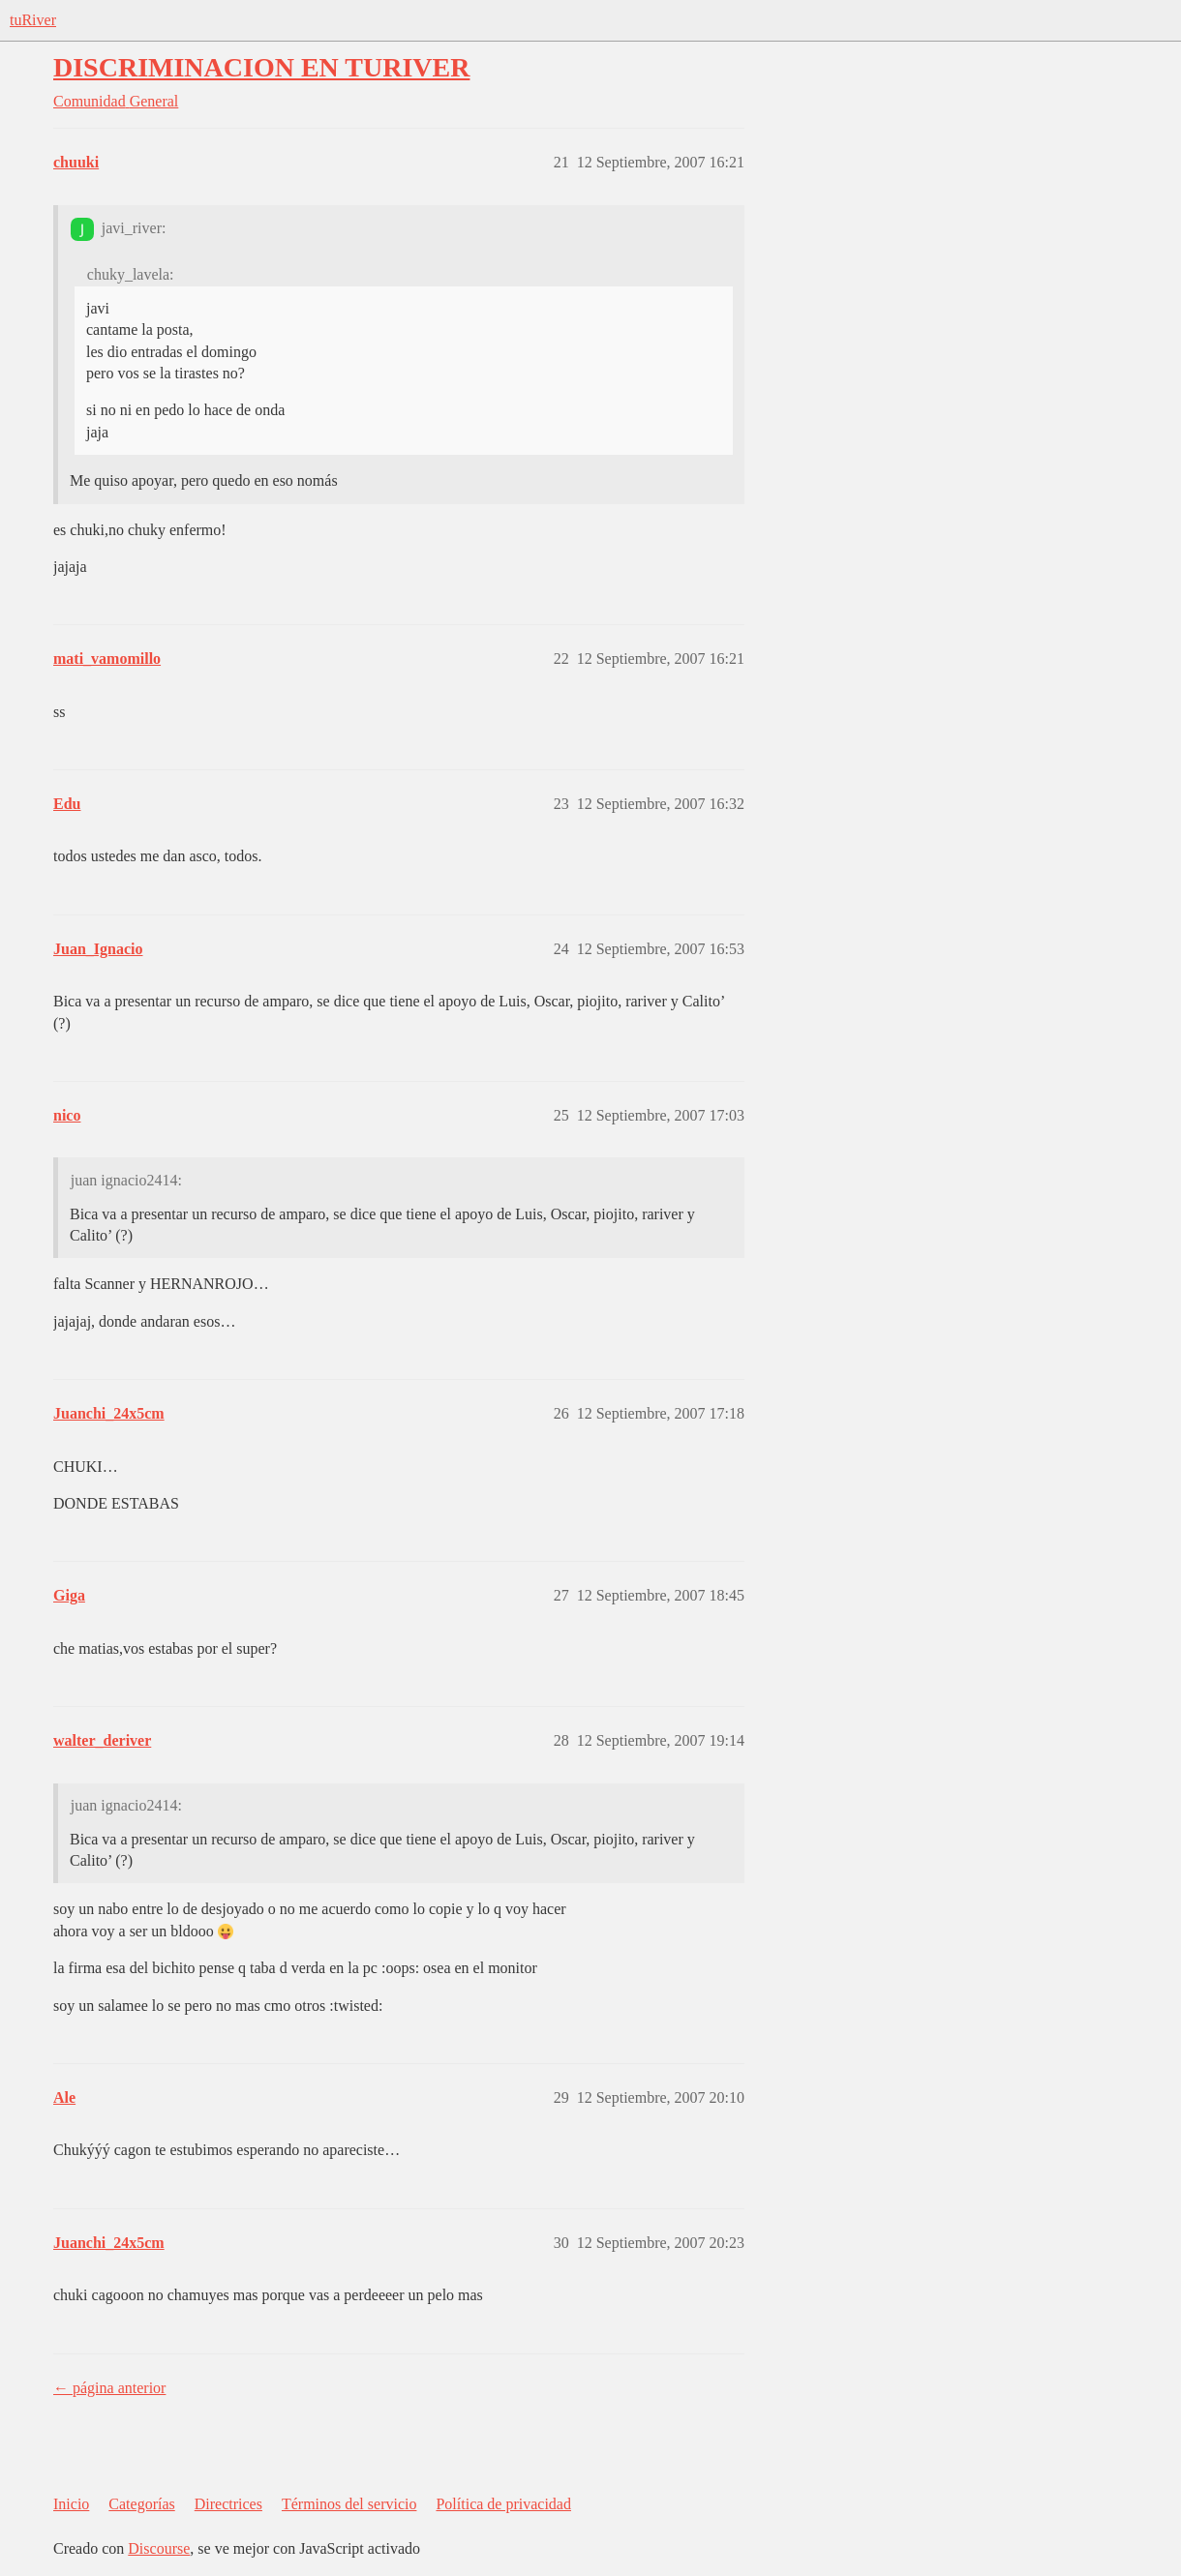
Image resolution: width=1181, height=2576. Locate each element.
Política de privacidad (503, 2504)
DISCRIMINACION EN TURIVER (261, 67)
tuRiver (33, 20)
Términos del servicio (349, 2504)
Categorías (141, 2504)
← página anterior (109, 2388)
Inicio (71, 2504)
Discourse (159, 2548)
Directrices (228, 2504)
